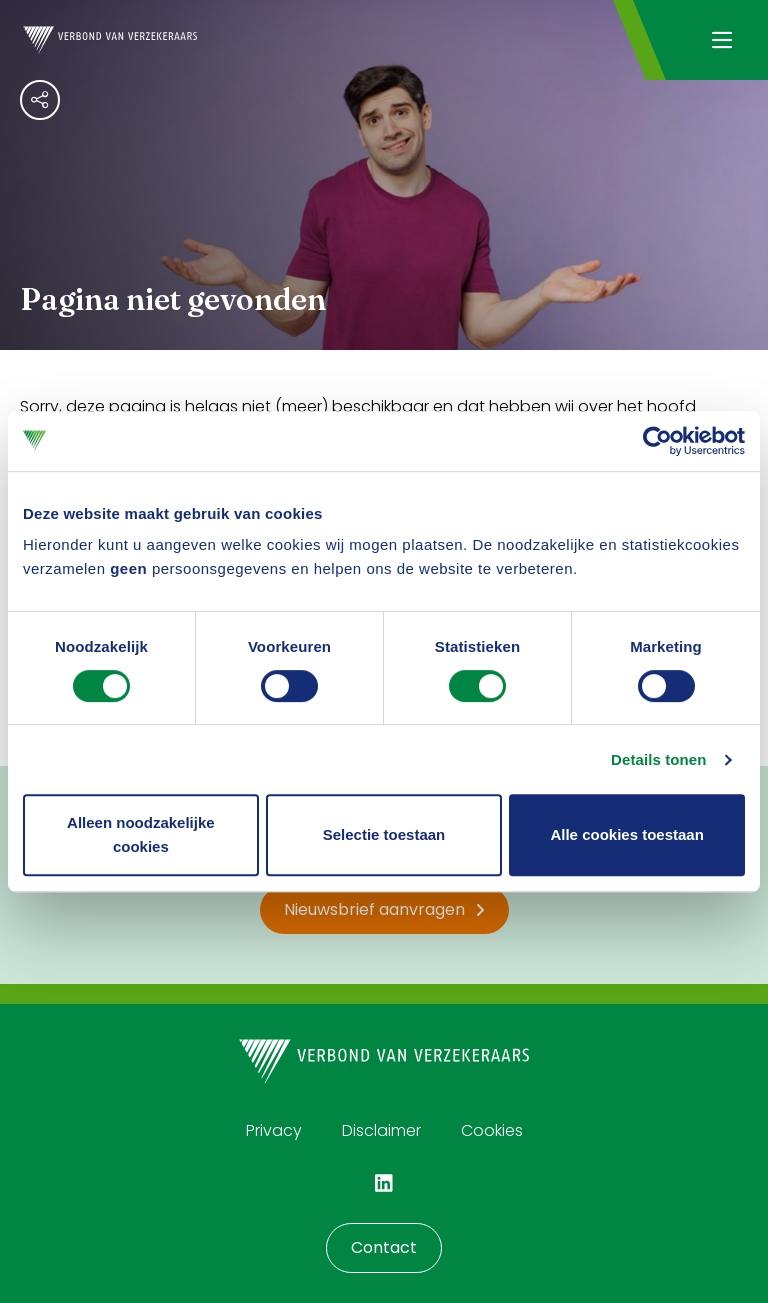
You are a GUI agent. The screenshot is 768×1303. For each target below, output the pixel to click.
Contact (384, 1247)
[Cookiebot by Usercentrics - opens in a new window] (657, 441)
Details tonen (658, 759)
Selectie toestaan (384, 834)
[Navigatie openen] (721, 40)
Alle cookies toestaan (626, 834)
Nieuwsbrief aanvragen (384, 909)
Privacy (274, 1130)
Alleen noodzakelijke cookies (141, 834)
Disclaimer (381, 1130)
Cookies (492, 1130)
